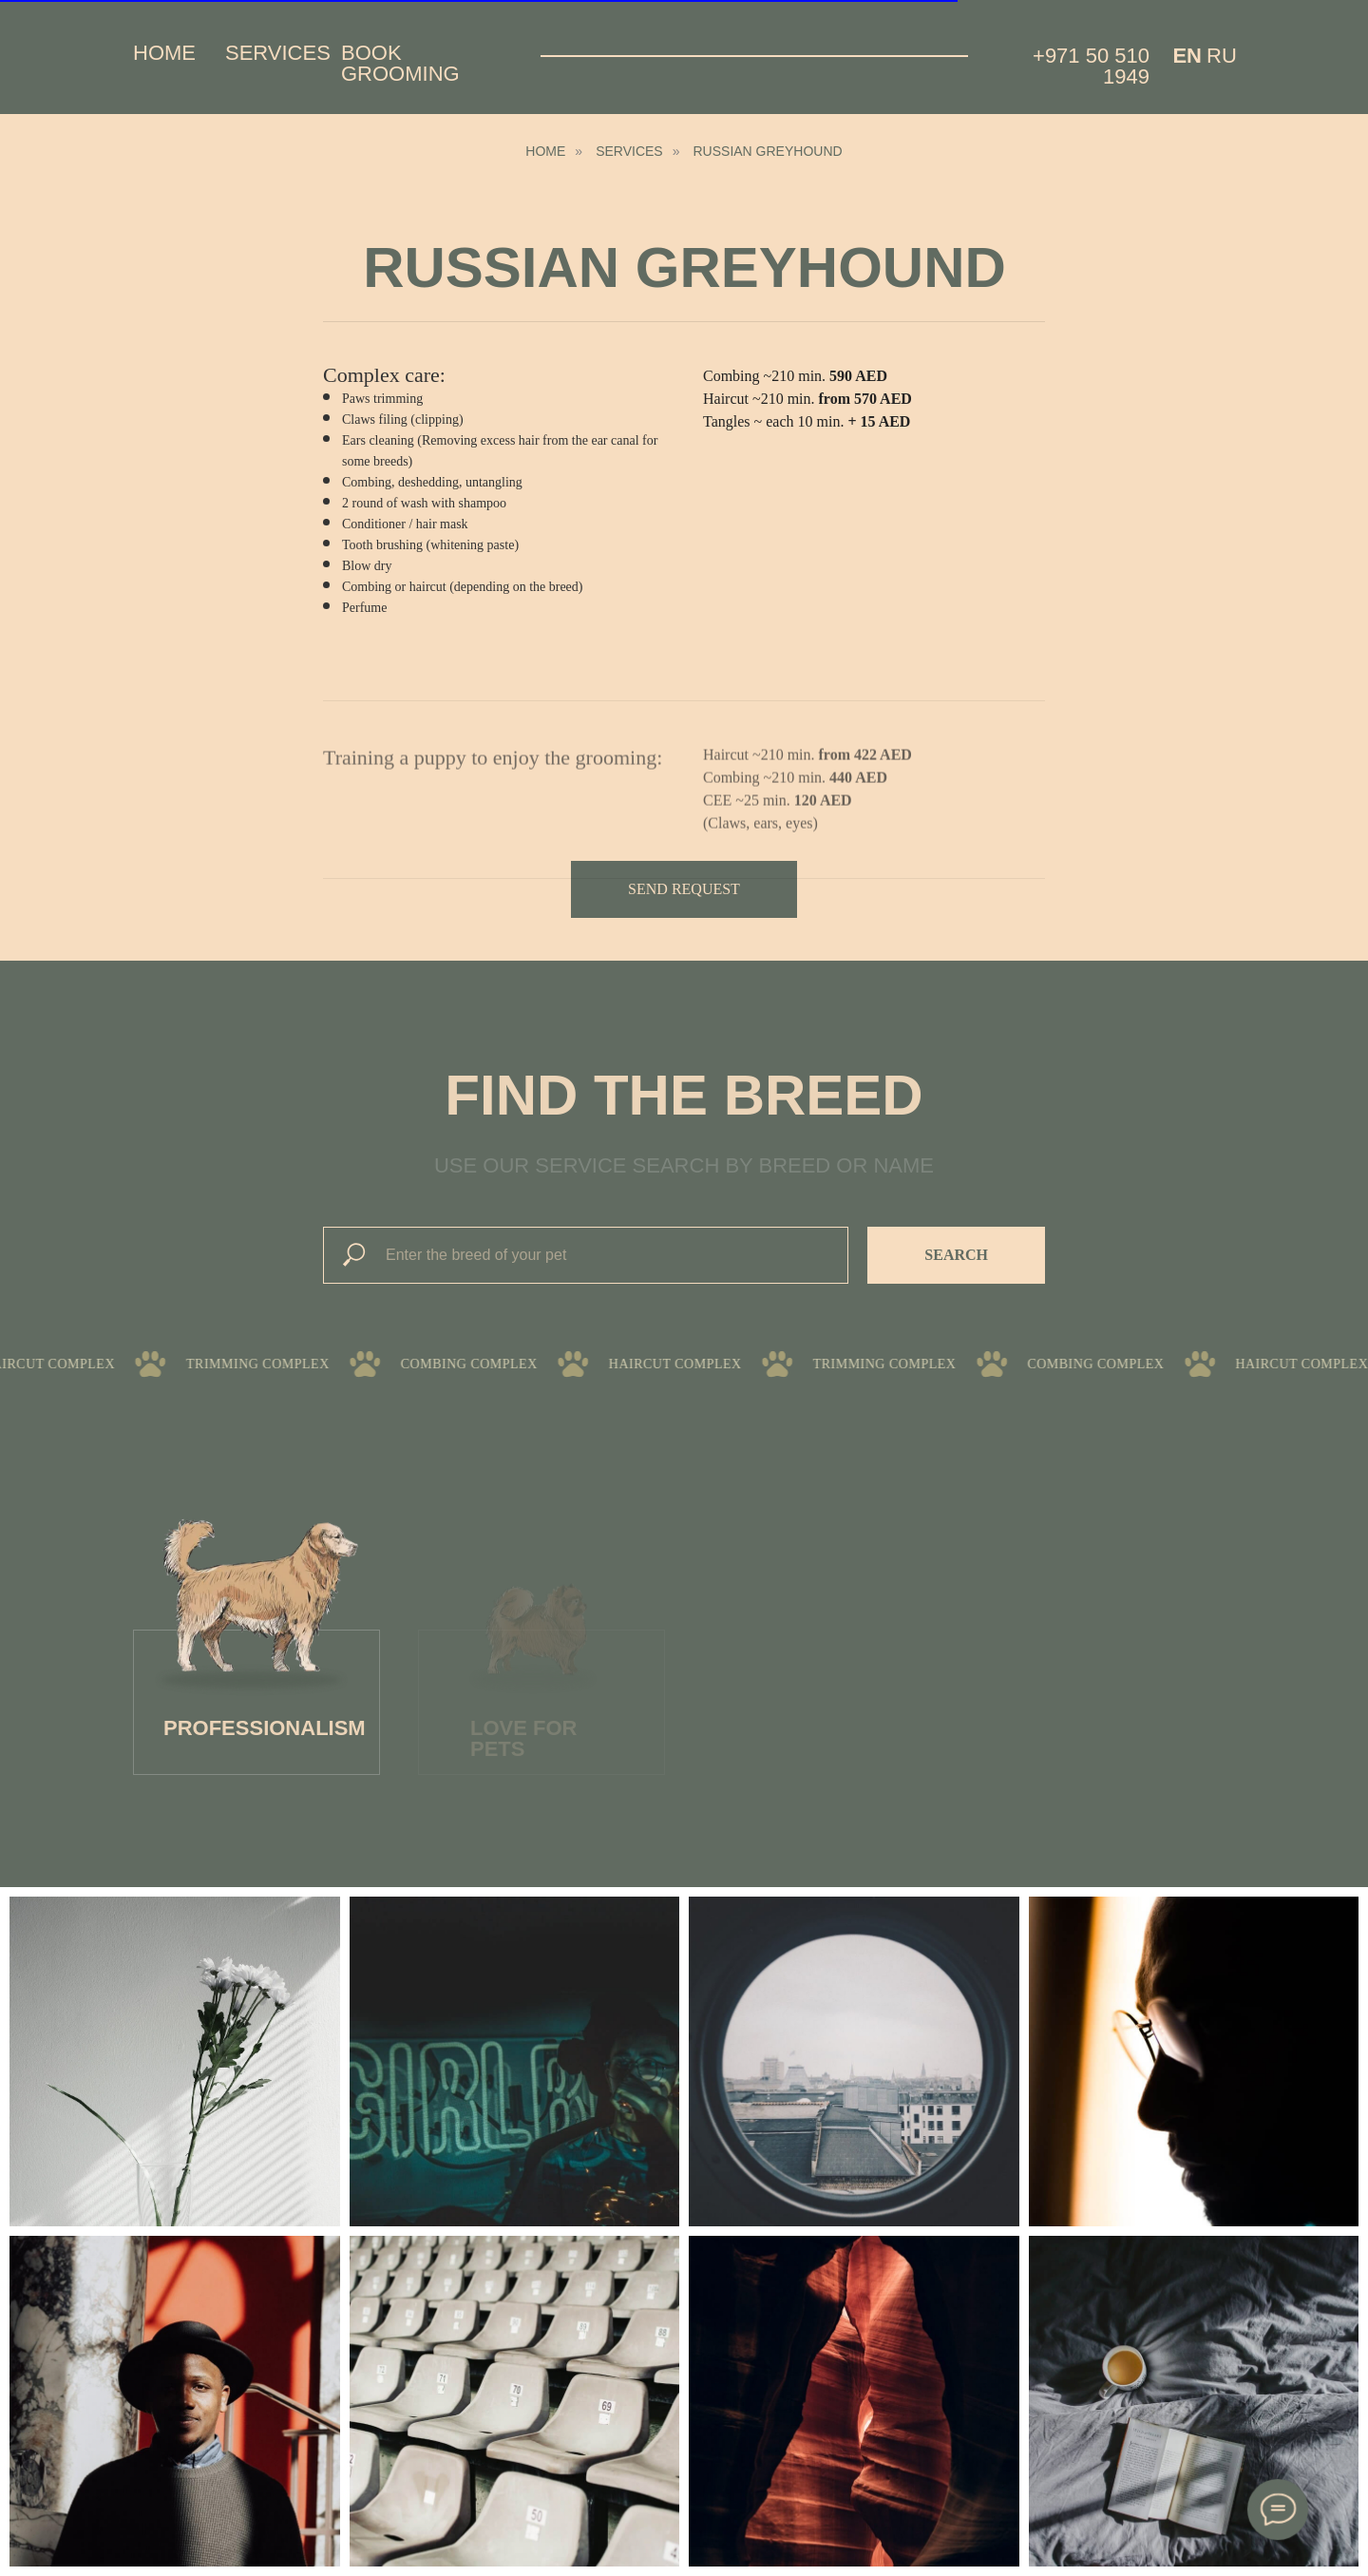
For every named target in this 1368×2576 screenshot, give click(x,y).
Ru (1221, 55)
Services (278, 53)
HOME (545, 151)
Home (164, 53)
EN (1187, 55)
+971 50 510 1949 (1091, 66)
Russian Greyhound (768, 151)
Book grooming (400, 63)
